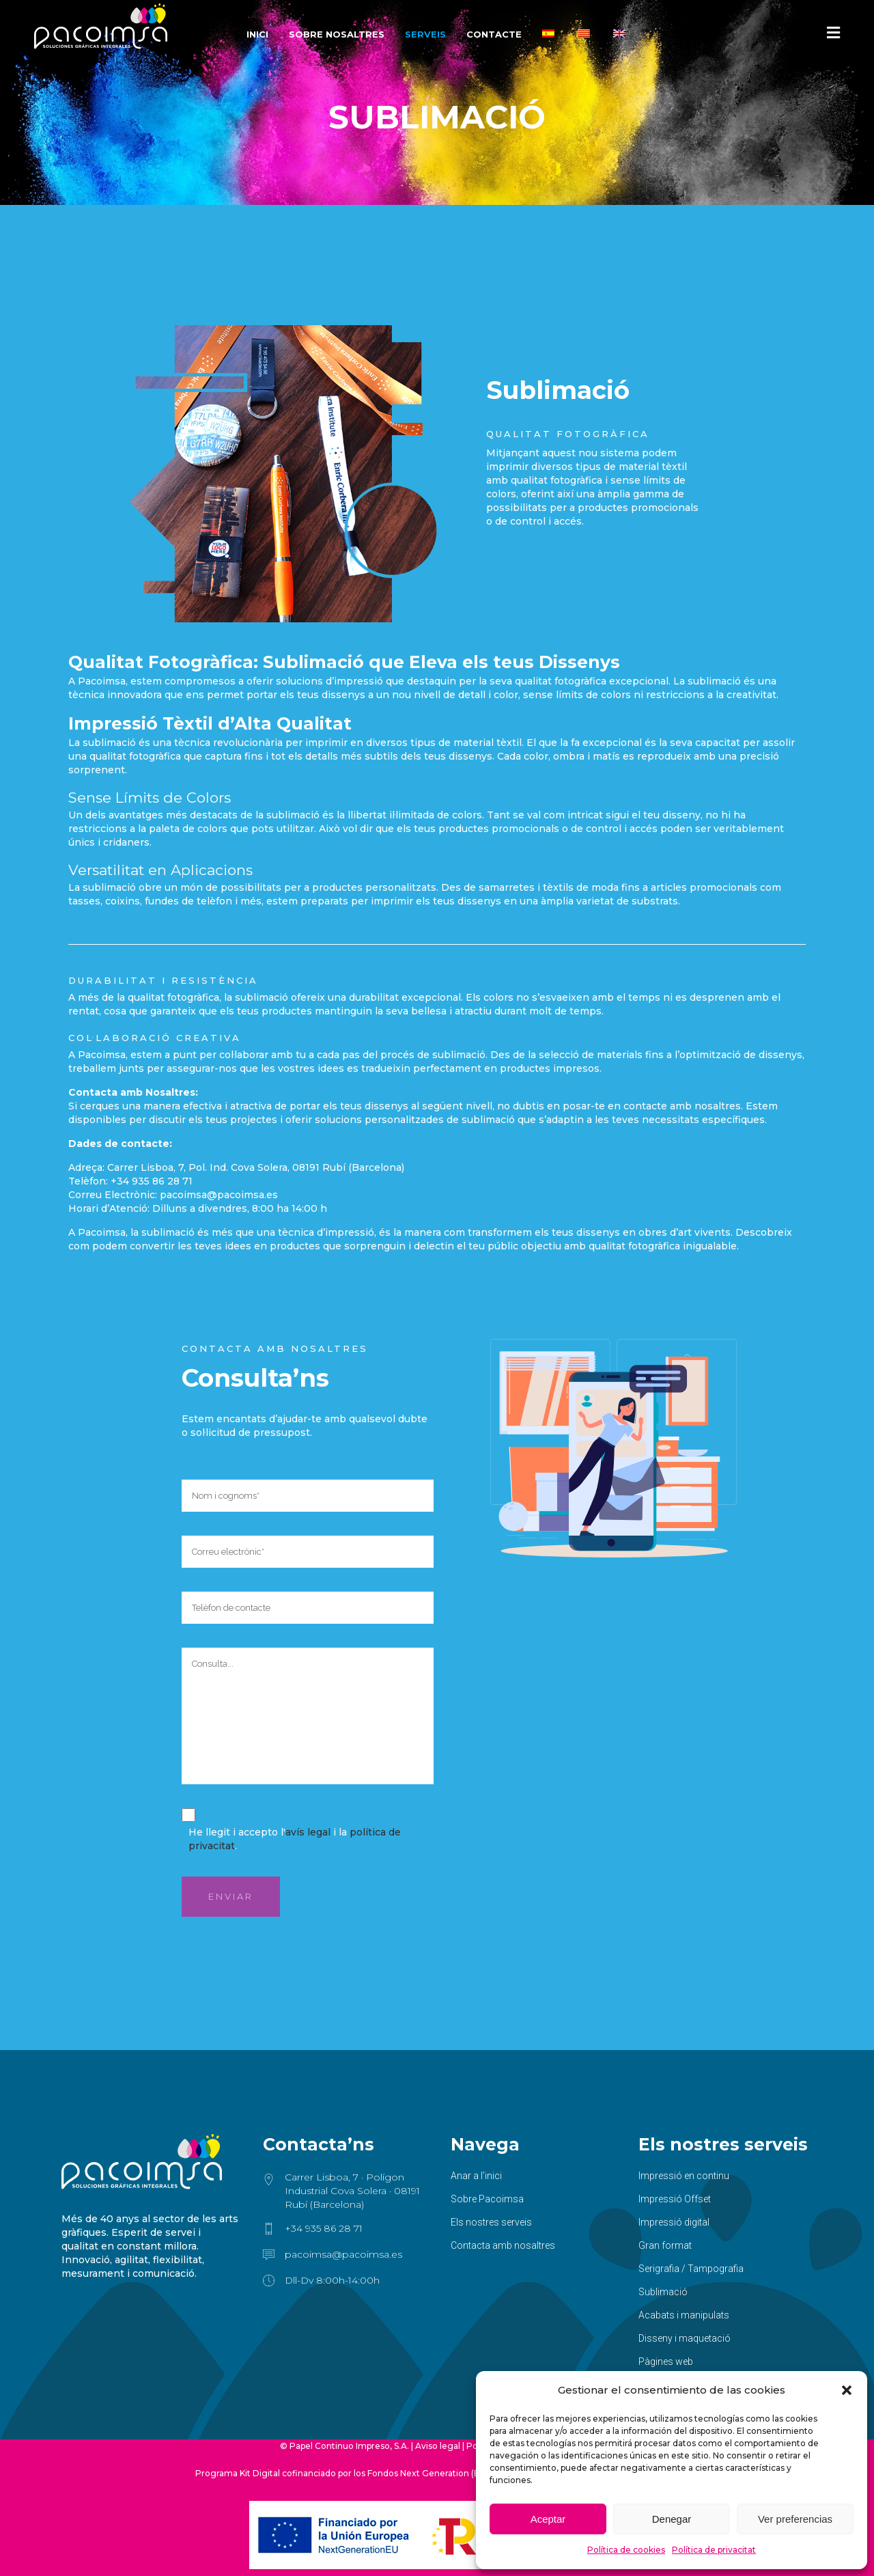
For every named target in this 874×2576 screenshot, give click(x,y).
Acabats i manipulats (683, 2315)
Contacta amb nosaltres (503, 2245)
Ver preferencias (795, 2519)
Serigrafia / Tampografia (691, 2268)
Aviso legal (437, 2446)
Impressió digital (673, 2222)
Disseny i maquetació (684, 2338)
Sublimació (663, 2291)
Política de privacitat (714, 2550)
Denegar (672, 2519)
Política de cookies (626, 2550)
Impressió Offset (674, 2198)
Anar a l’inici (476, 2175)
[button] (847, 2390)
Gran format (665, 2245)
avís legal (307, 1832)
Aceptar (548, 2519)
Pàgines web (665, 2361)
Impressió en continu (683, 2175)
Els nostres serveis (491, 2222)
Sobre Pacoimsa (487, 2198)
